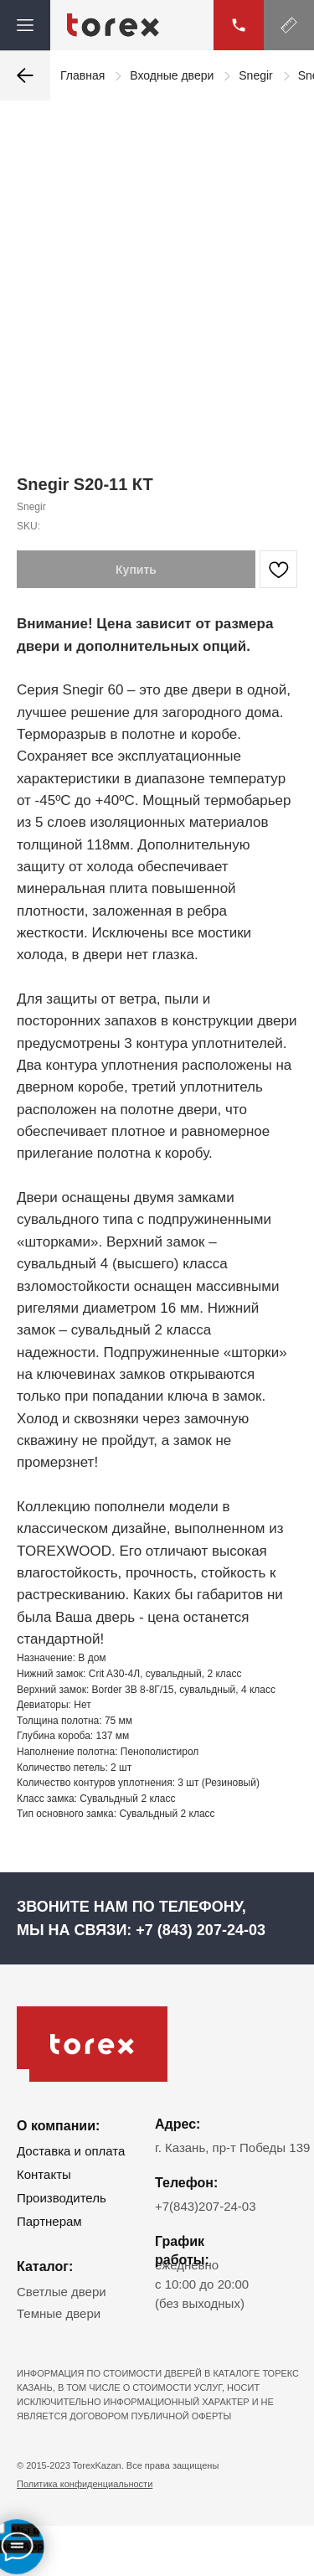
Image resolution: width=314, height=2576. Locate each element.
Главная (82, 75)
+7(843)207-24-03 (205, 2206)
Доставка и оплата (71, 2151)
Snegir (255, 75)
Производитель (61, 2198)
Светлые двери (61, 2291)
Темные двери (58, 2313)
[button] (289, 25)
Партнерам (49, 2221)
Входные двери (172, 75)
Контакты (44, 2174)
